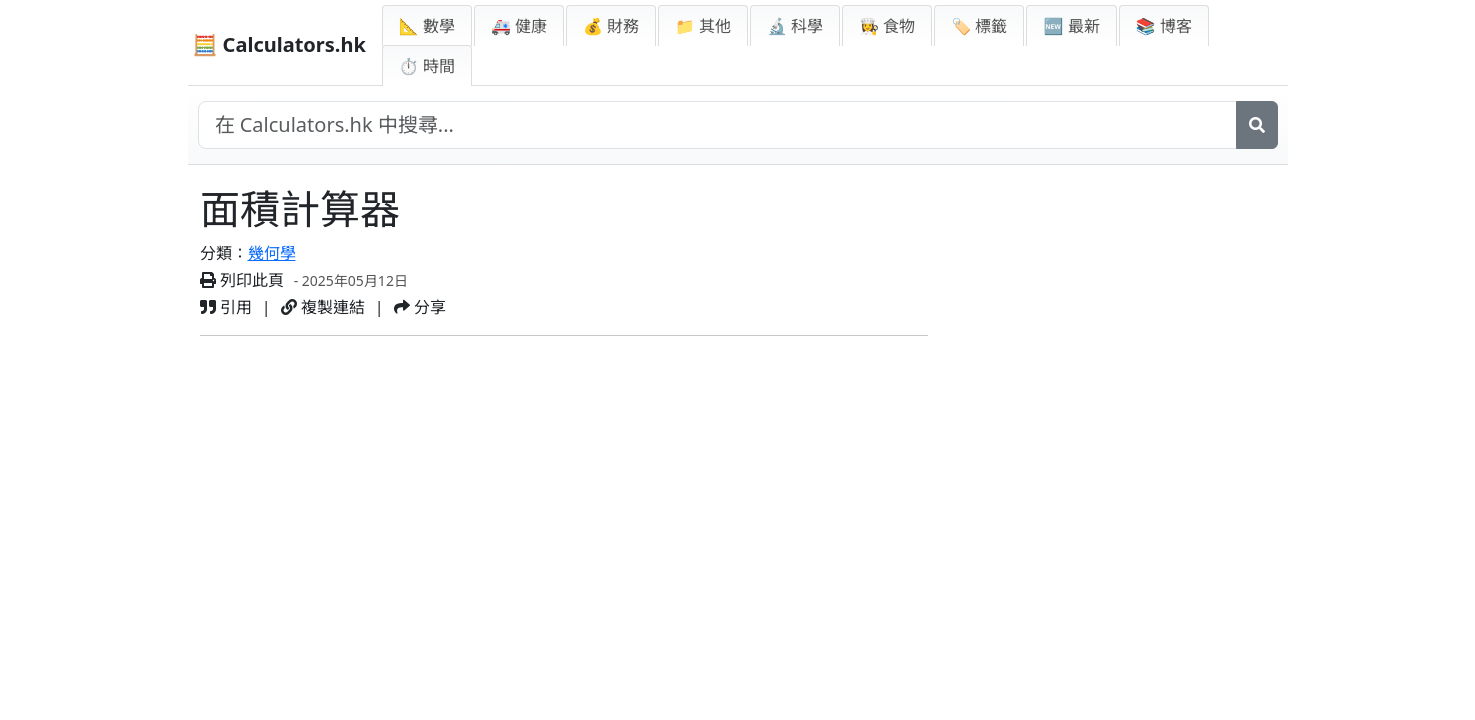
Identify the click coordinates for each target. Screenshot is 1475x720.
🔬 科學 (795, 26)
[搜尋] (1257, 125)
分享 (420, 307)
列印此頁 (242, 280)
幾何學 (272, 253)
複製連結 (323, 307)
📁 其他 (703, 26)
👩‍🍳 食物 (887, 26)
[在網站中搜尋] (717, 125)
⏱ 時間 (427, 66)
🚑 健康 (519, 26)
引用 (226, 307)
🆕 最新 (1071, 26)
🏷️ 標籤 (979, 26)
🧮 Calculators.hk (279, 44)
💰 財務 (611, 26)
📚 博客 (1164, 26)
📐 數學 (427, 26)
